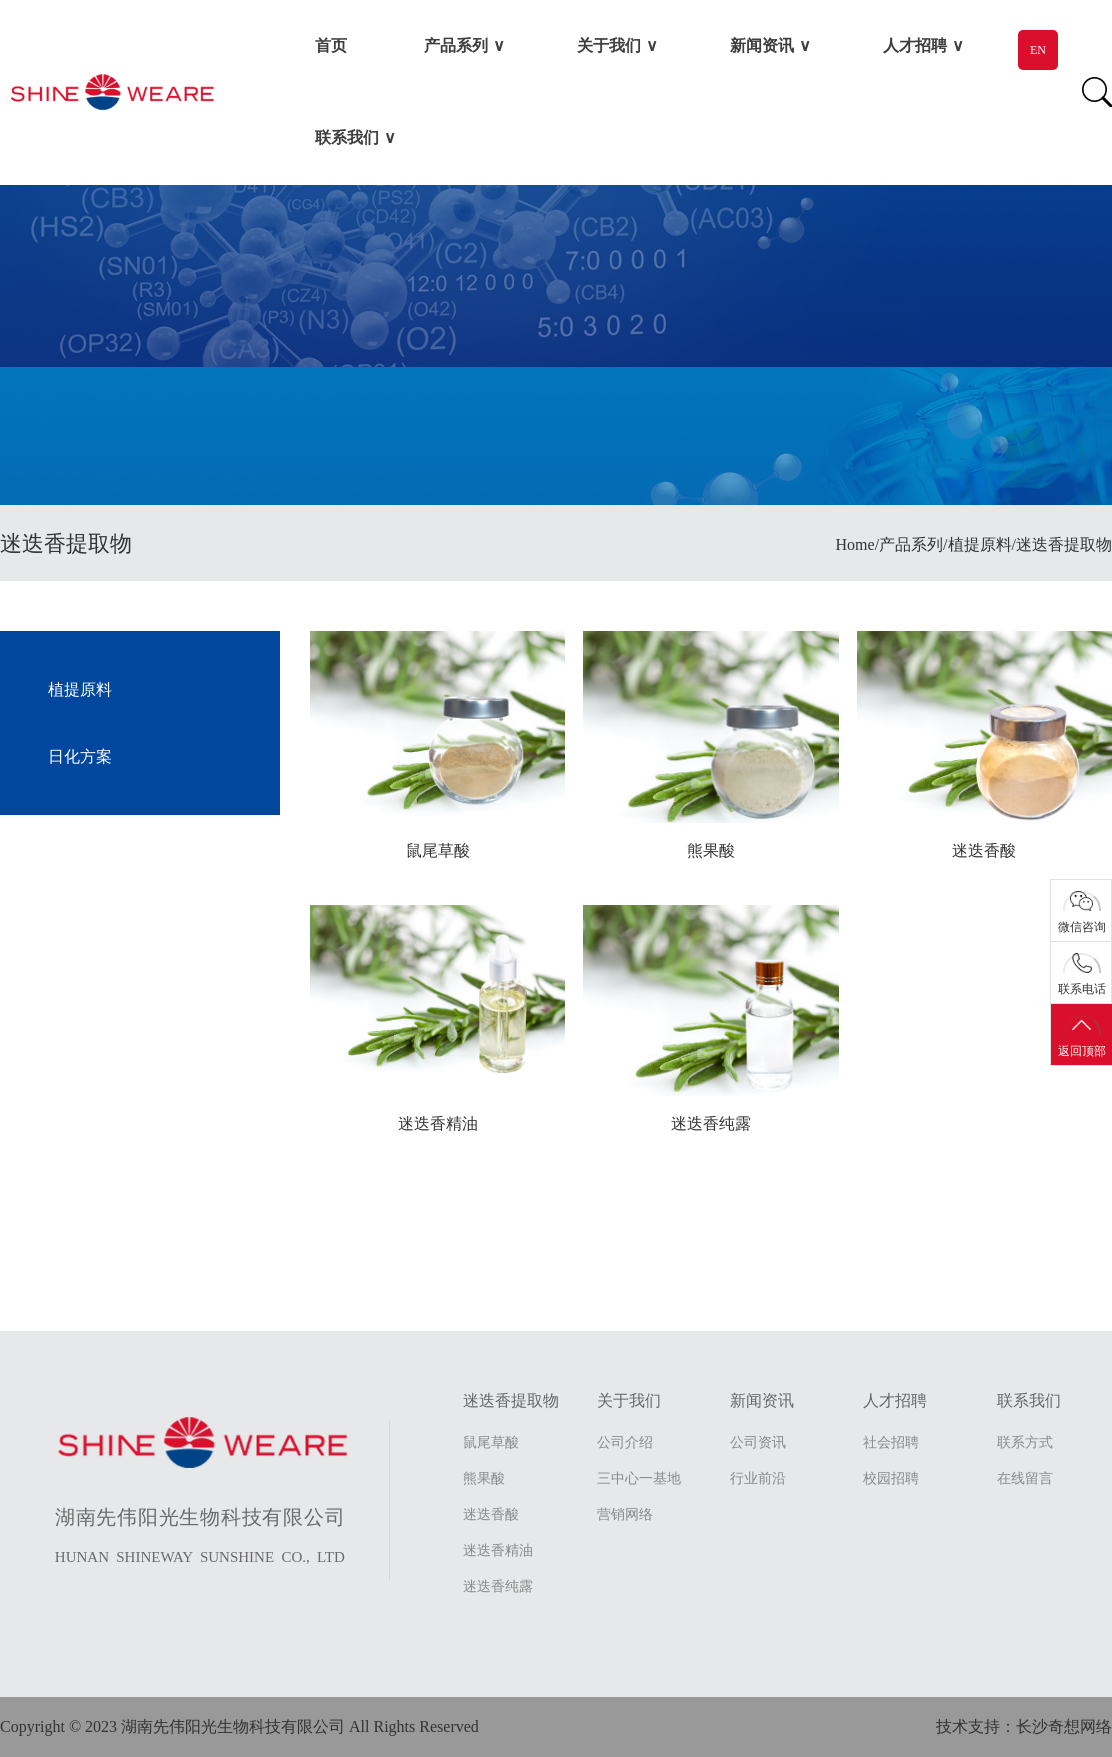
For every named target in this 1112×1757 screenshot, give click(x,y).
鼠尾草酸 (491, 1442)
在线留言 (1025, 1478)
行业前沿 (758, 1478)
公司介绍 (625, 1442)
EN (1038, 50)
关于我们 (609, 45)
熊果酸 (484, 1478)
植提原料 (80, 689)
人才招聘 (915, 45)
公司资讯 (758, 1442)
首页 (331, 45)
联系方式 (1025, 1442)
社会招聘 (891, 1442)
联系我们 (347, 137)
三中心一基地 (639, 1478)
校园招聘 (891, 1478)
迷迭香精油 (498, 1550)
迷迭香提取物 (511, 1400)
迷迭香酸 (491, 1514)
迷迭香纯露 (498, 1586)
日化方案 (80, 756)
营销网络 (625, 1514)
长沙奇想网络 (1064, 1726)
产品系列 (456, 45)
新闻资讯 (762, 45)
